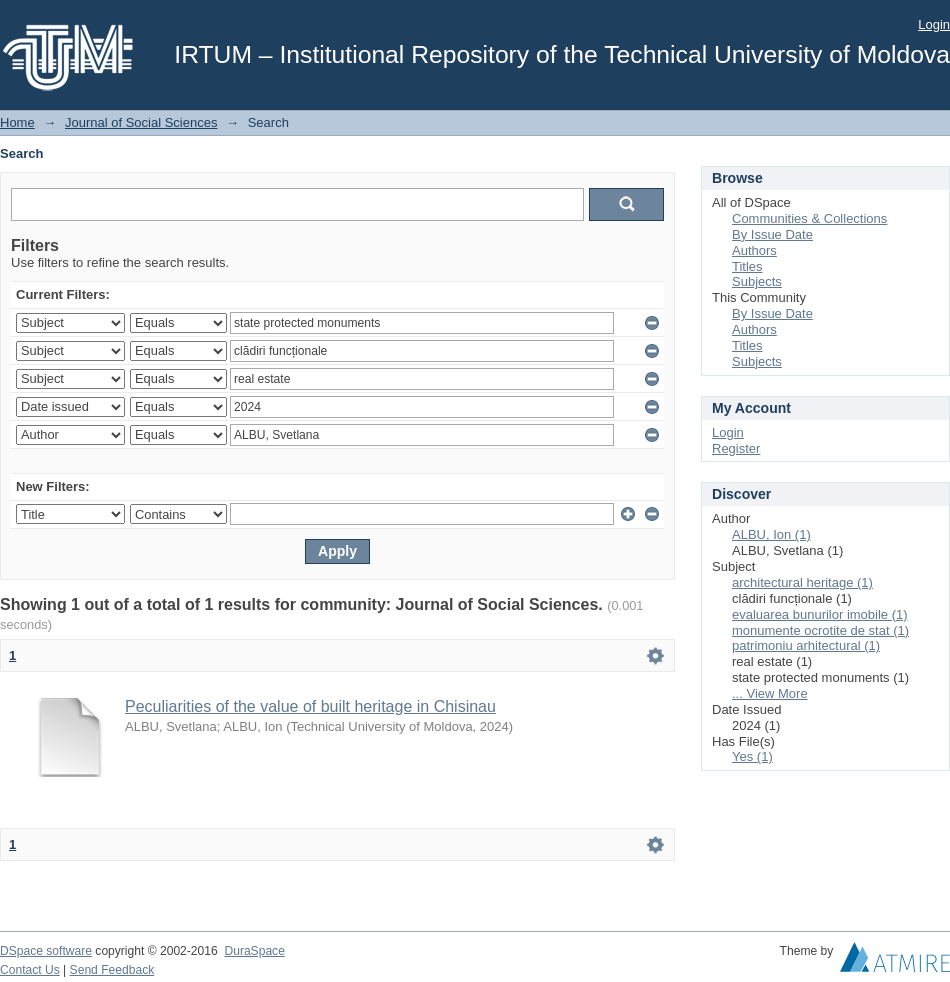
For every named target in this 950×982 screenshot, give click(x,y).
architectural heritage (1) (802, 582)
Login (934, 24)
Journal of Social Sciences (141, 122)
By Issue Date (772, 234)
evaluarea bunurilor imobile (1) (820, 614)
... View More (770, 693)
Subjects (757, 281)
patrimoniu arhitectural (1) (806, 645)
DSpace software (46, 951)
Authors (754, 250)
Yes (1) (752, 756)
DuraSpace (254, 951)
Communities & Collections (809, 218)
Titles (747, 266)
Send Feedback (112, 970)
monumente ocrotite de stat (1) (820, 630)
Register (736, 448)
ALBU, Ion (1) (771, 534)
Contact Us (30, 970)
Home (17, 122)
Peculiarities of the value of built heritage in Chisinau (310, 706)
